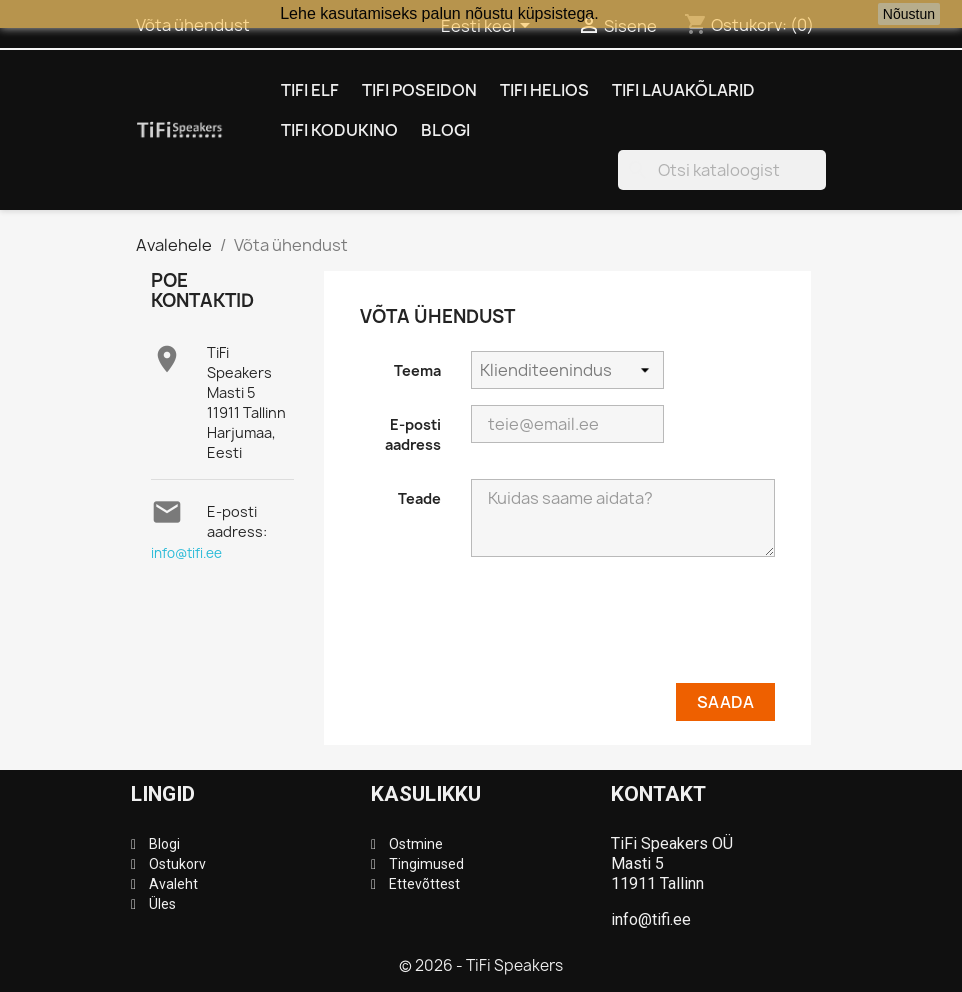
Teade (419, 498)
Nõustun (909, 14)
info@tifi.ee (186, 553)
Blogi (445, 130)
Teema (417, 370)
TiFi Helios (544, 90)
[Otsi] (722, 170)
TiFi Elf (310, 90)
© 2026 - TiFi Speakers (481, 965)
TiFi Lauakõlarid (683, 90)
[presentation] (623, 628)
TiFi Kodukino (339, 130)
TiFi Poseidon (419, 90)
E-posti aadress (413, 434)
